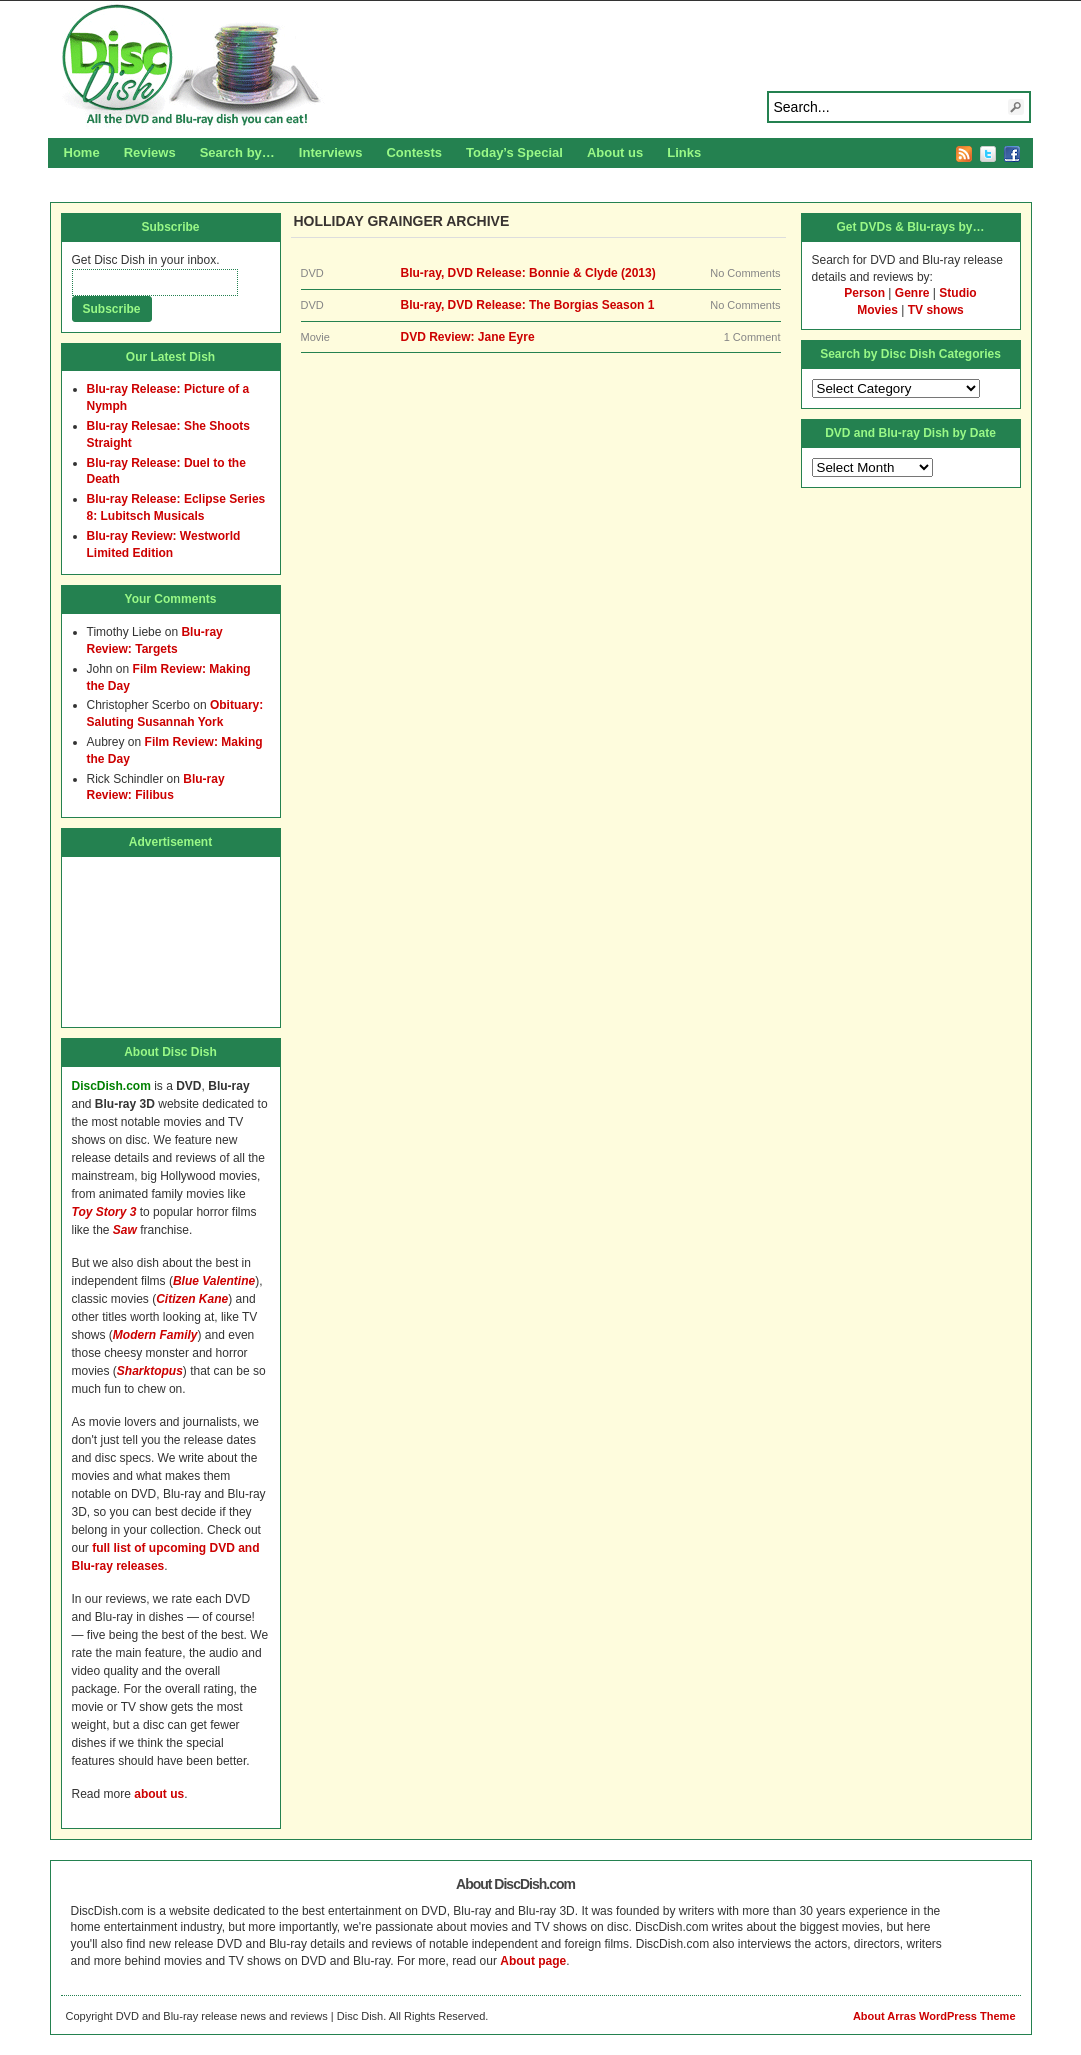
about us (159, 1794)
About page (533, 1961)
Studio (957, 293)
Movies (877, 310)
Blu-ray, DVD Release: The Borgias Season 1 (528, 305)
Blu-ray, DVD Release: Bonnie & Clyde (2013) (528, 273)
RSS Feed (964, 154)
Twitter (988, 154)
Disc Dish (541, 66)
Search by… (237, 152)
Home (82, 152)
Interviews (331, 152)
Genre (912, 293)
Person (864, 293)
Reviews (150, 152)
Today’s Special (514, 152)
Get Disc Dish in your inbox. (146, 260)
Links (684, 152)
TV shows (936, 310)
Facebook (1012, 154)
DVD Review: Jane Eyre (468, 337)
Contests (414, 152)
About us (615, 152)
